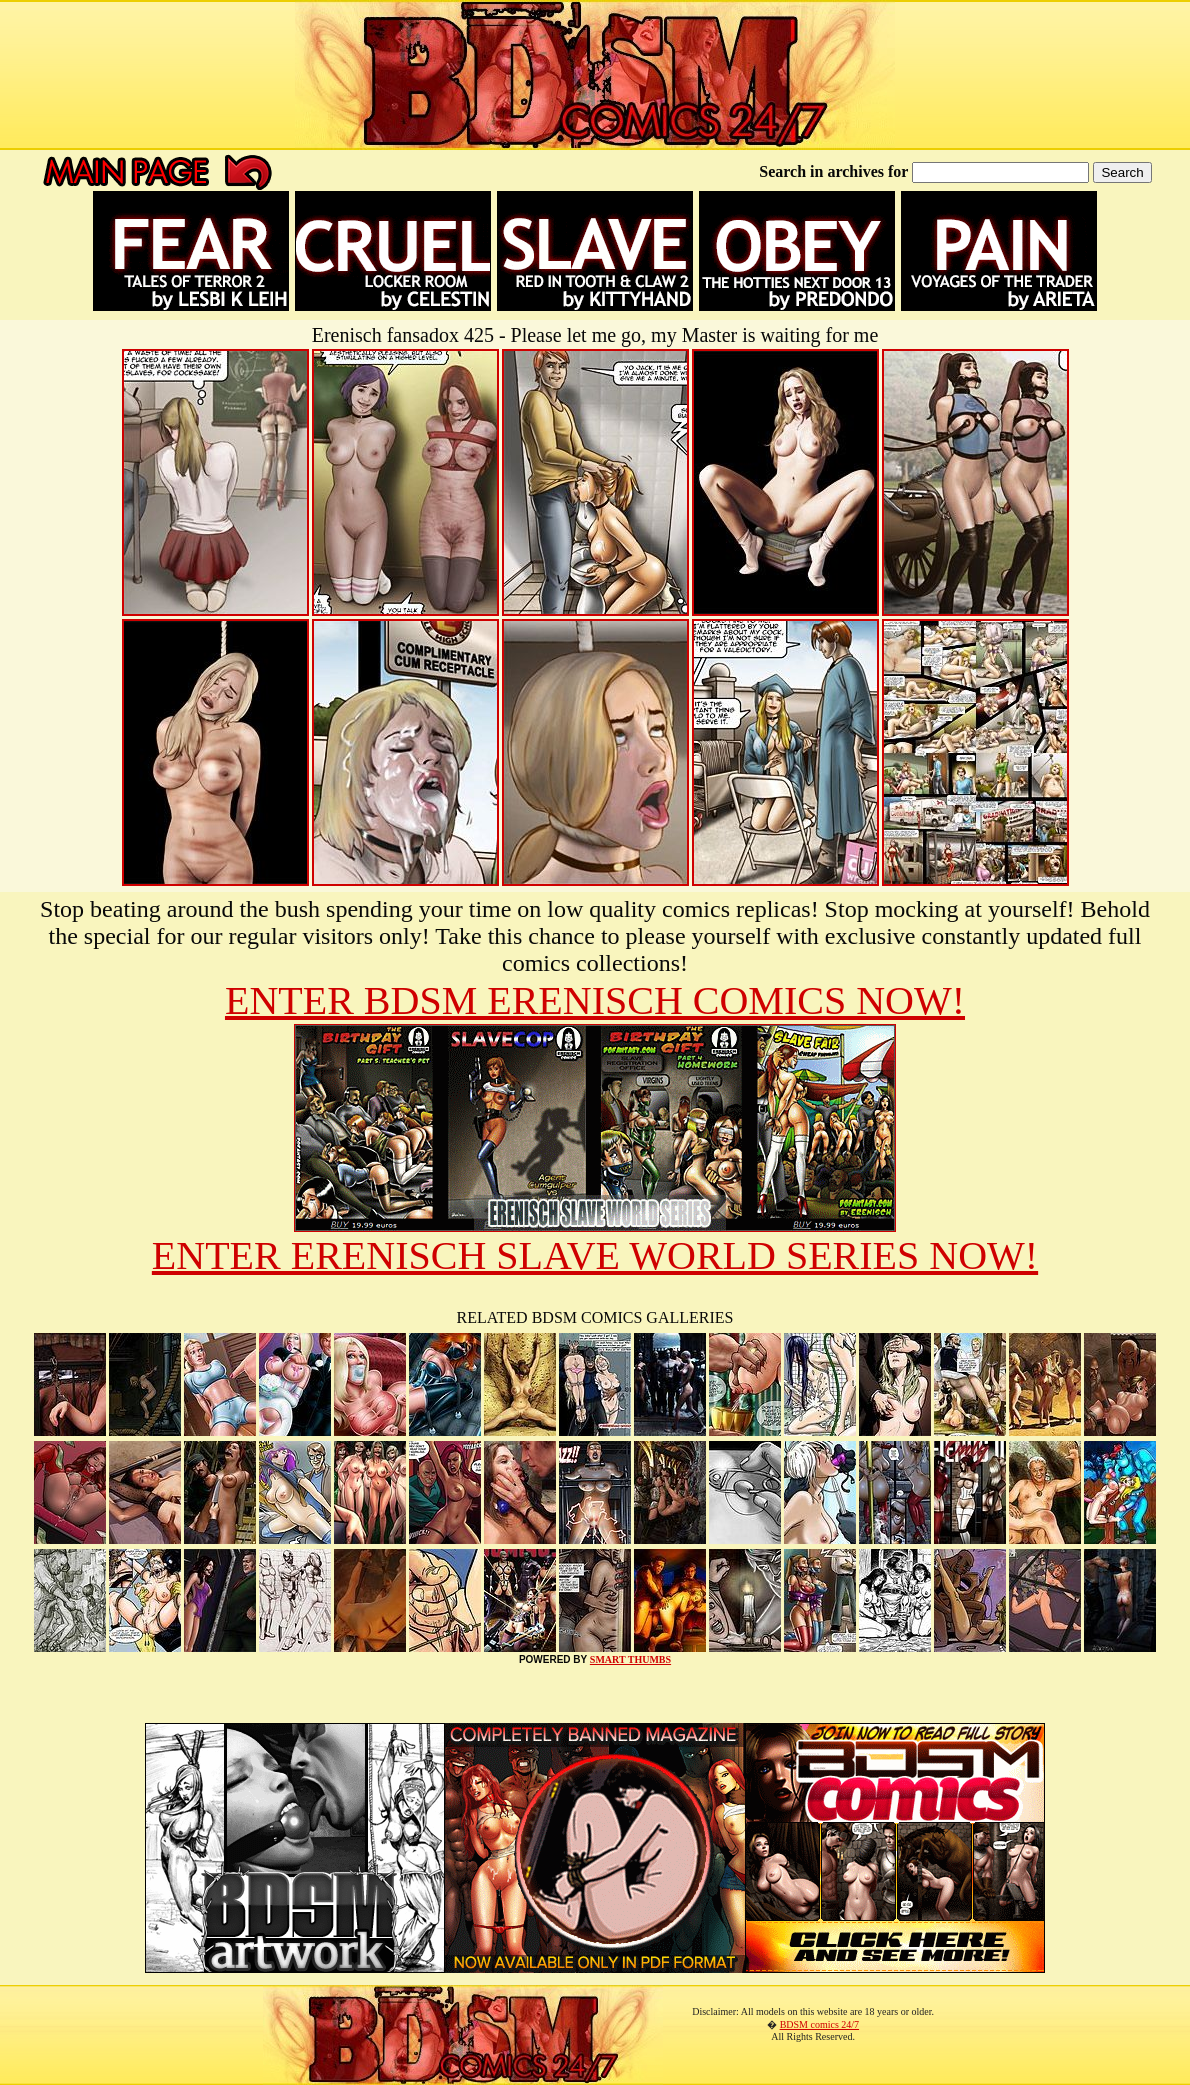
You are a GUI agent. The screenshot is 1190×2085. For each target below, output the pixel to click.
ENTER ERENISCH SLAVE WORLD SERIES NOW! (595, 1255)
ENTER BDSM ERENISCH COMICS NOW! (595, 1000)
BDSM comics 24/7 (819, 2024)
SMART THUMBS (630, 1659)
